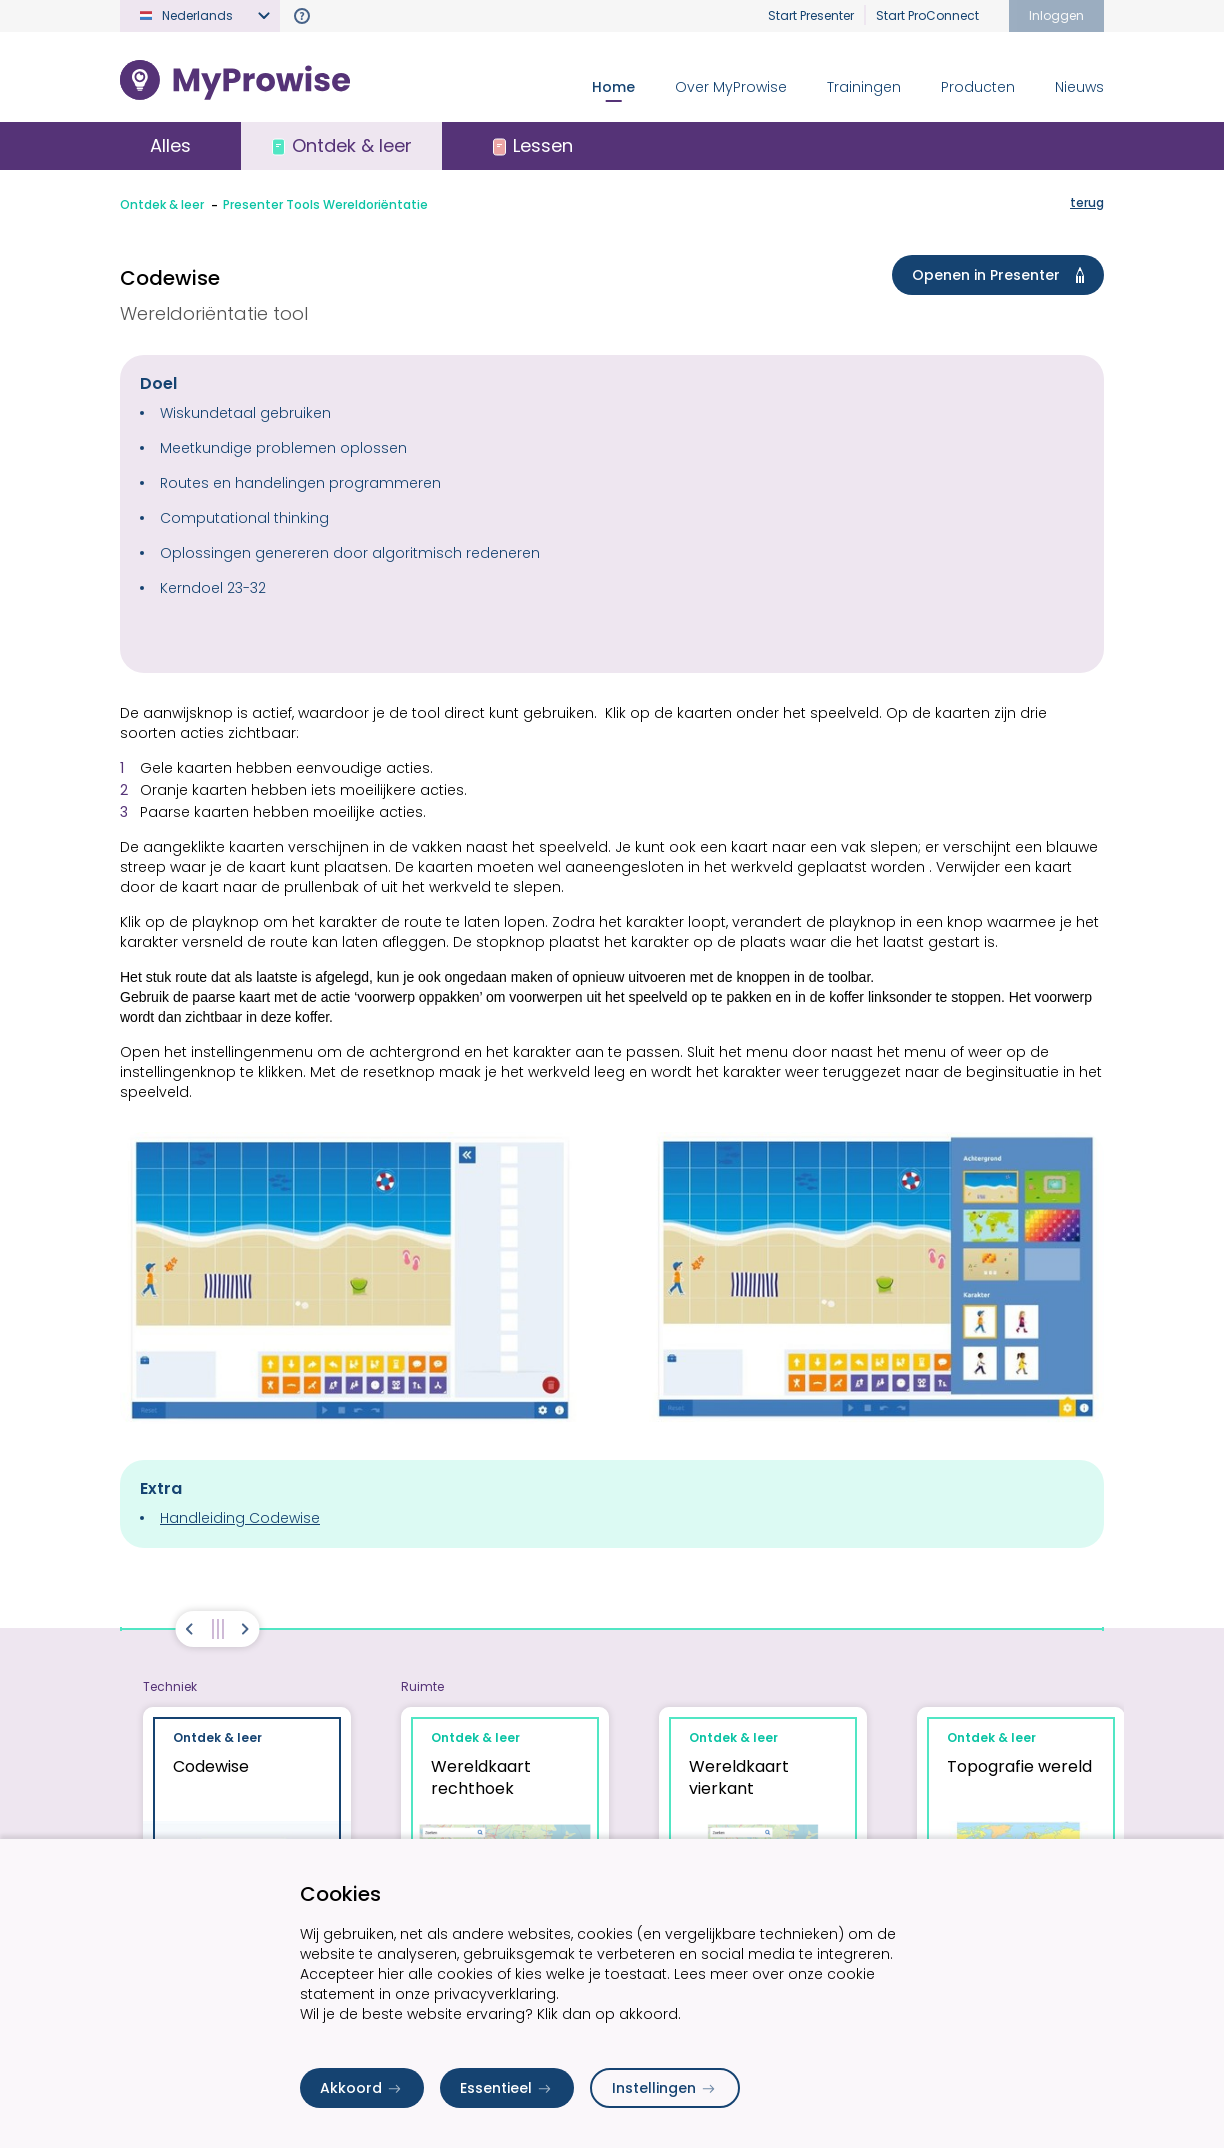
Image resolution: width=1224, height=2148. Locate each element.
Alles (170, 145)
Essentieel (507, 2088)
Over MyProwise (731, 87)
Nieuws (1079, 87)
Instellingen (665, 2088)
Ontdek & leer (162, 204)
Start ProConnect (927, 15)
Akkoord (362, 2088)
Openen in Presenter (1002, 275)
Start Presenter (811, 15)
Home (613, 87)
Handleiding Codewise (240, 1518)
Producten (978, 87)
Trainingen (864, 87)
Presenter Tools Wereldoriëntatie (325, 204)
